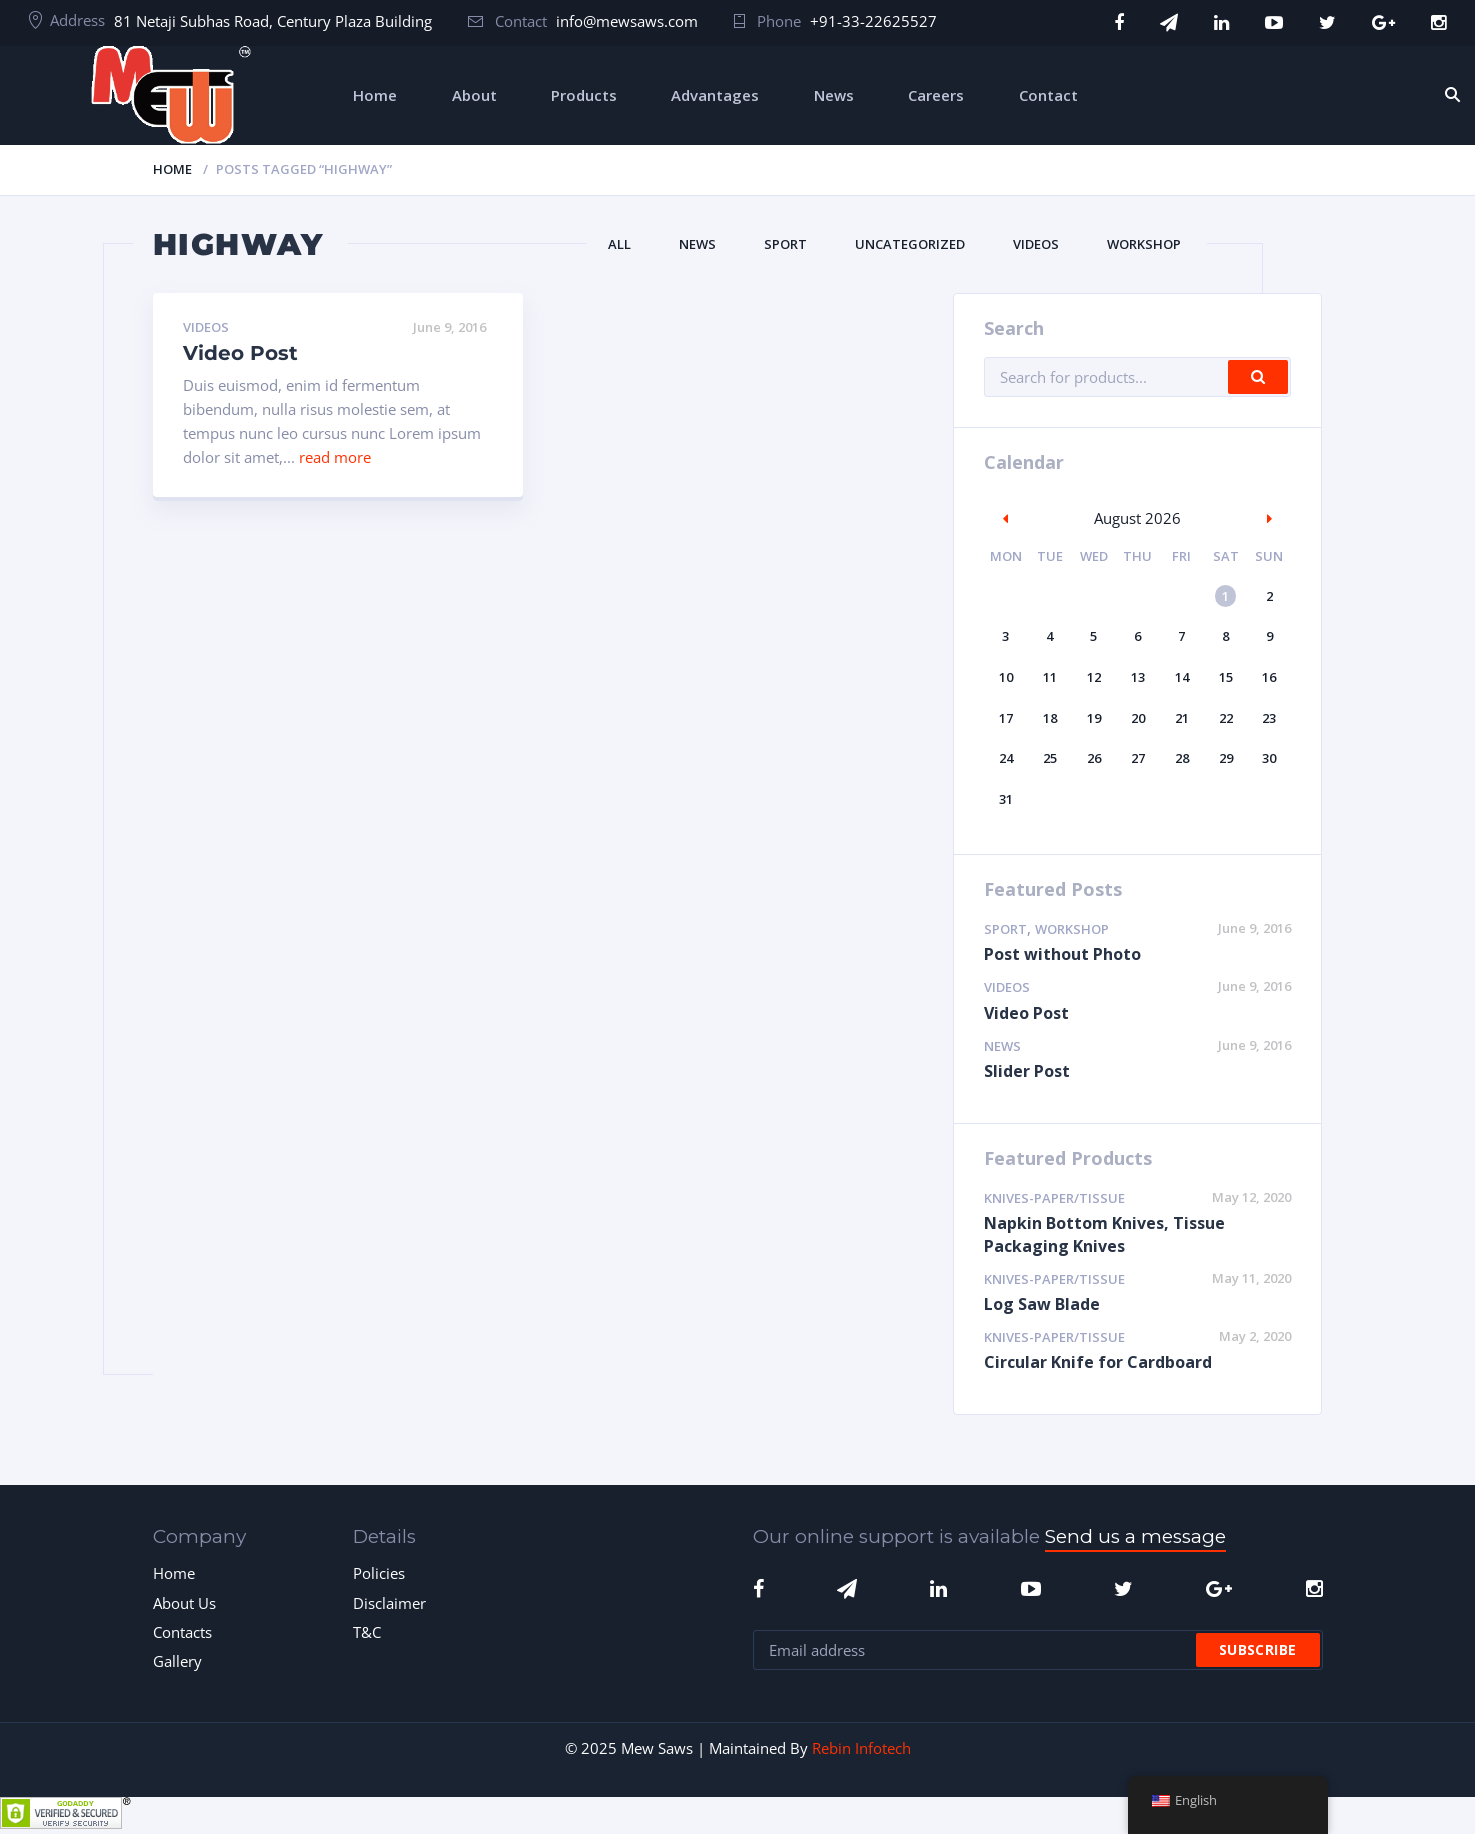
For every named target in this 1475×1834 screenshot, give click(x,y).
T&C (367, 1632)
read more (335, 457)
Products (584, 95)
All (619, 244)
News (834, 95)
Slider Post (1027, 1071)
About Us (184, 1603)
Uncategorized (910, 244)
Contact (1048, 95)
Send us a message (1135, 1536)
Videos (1036, 244)
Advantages (715, 95)
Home (375, 95)
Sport (785, 244)
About (474, 95)
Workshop (1144, 244)
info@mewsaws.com (627, 21)
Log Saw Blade (1042, 1304)
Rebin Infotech (861, 1748)
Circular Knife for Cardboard (1098, 1362)
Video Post (240, 353)
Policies (379, 1573)
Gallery (177, 1661)
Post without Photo (1062, 954)
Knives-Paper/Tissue (1054, 1198)
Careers (936, 95)
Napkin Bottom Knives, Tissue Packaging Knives (1104, 1234)
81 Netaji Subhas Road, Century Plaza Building (273, 21)
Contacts (182, 1632)
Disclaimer (389, 1603)
